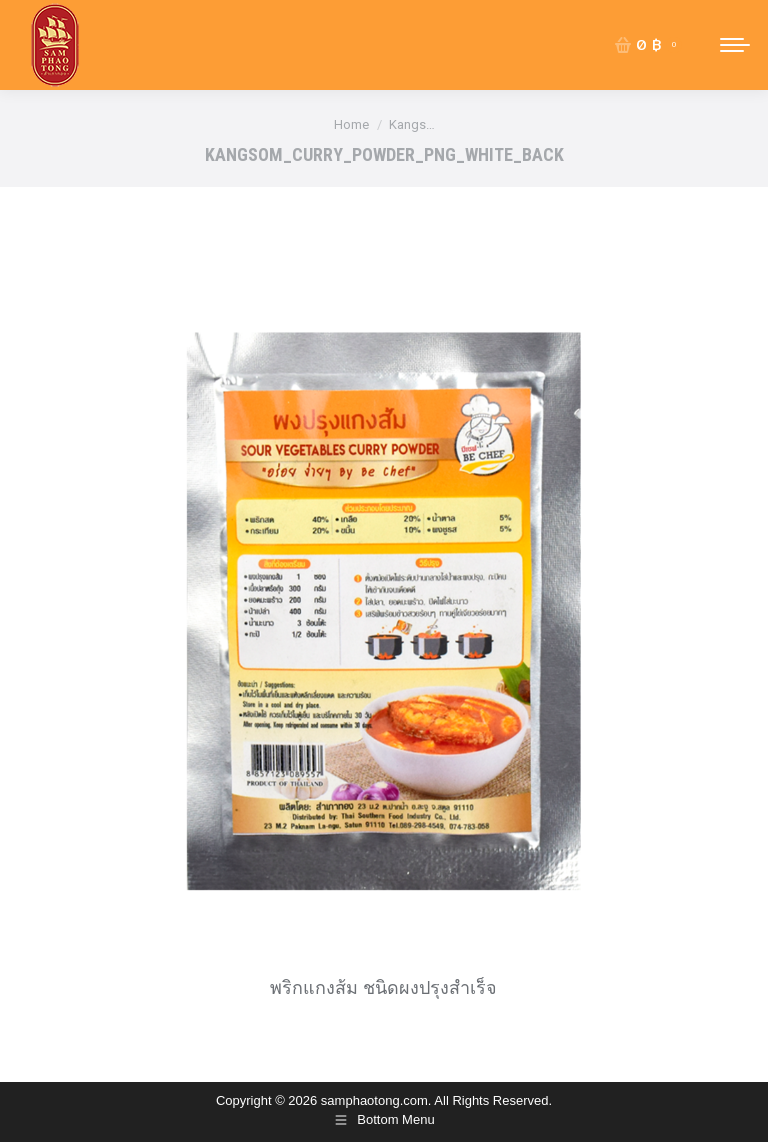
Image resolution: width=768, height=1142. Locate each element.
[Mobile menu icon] (735, 45)
